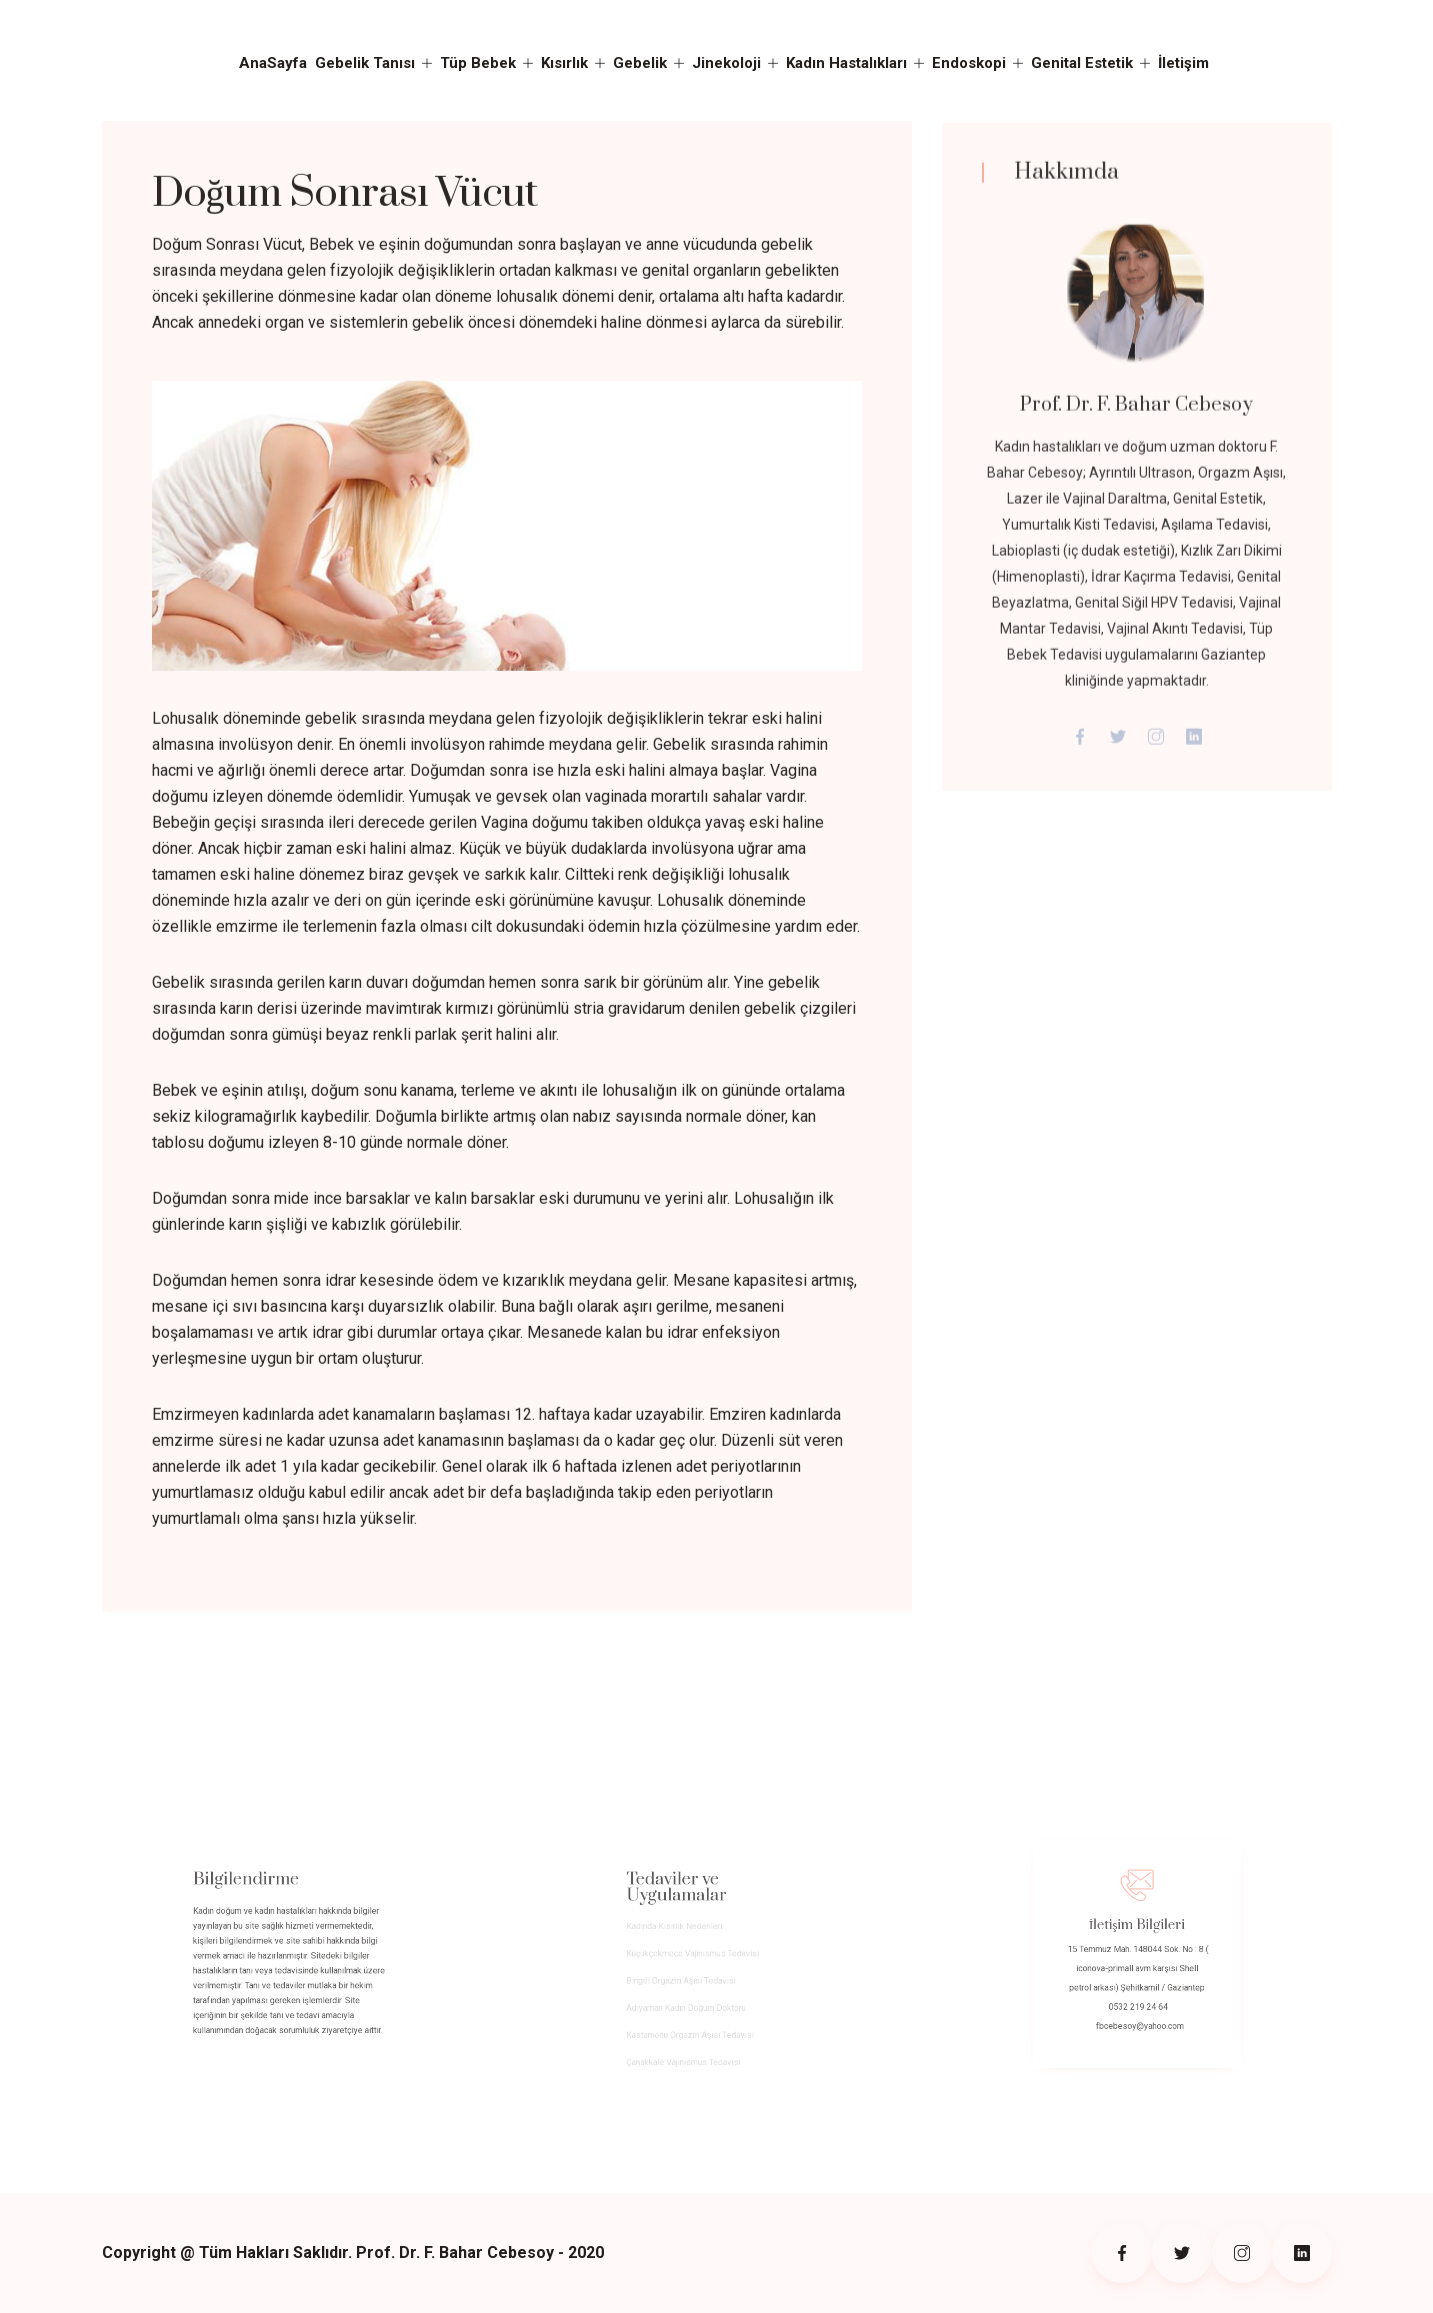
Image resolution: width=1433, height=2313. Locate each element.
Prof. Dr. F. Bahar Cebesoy (1136, 412)
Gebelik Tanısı (365, 63)
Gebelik (640, 63)
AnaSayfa (273, 63)
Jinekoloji (726, 63)
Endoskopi (969, 63)
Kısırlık (564, 63)
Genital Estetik (1082, 63)
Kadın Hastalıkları (846, 63)
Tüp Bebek (478, 63)
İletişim (1183, 63)
